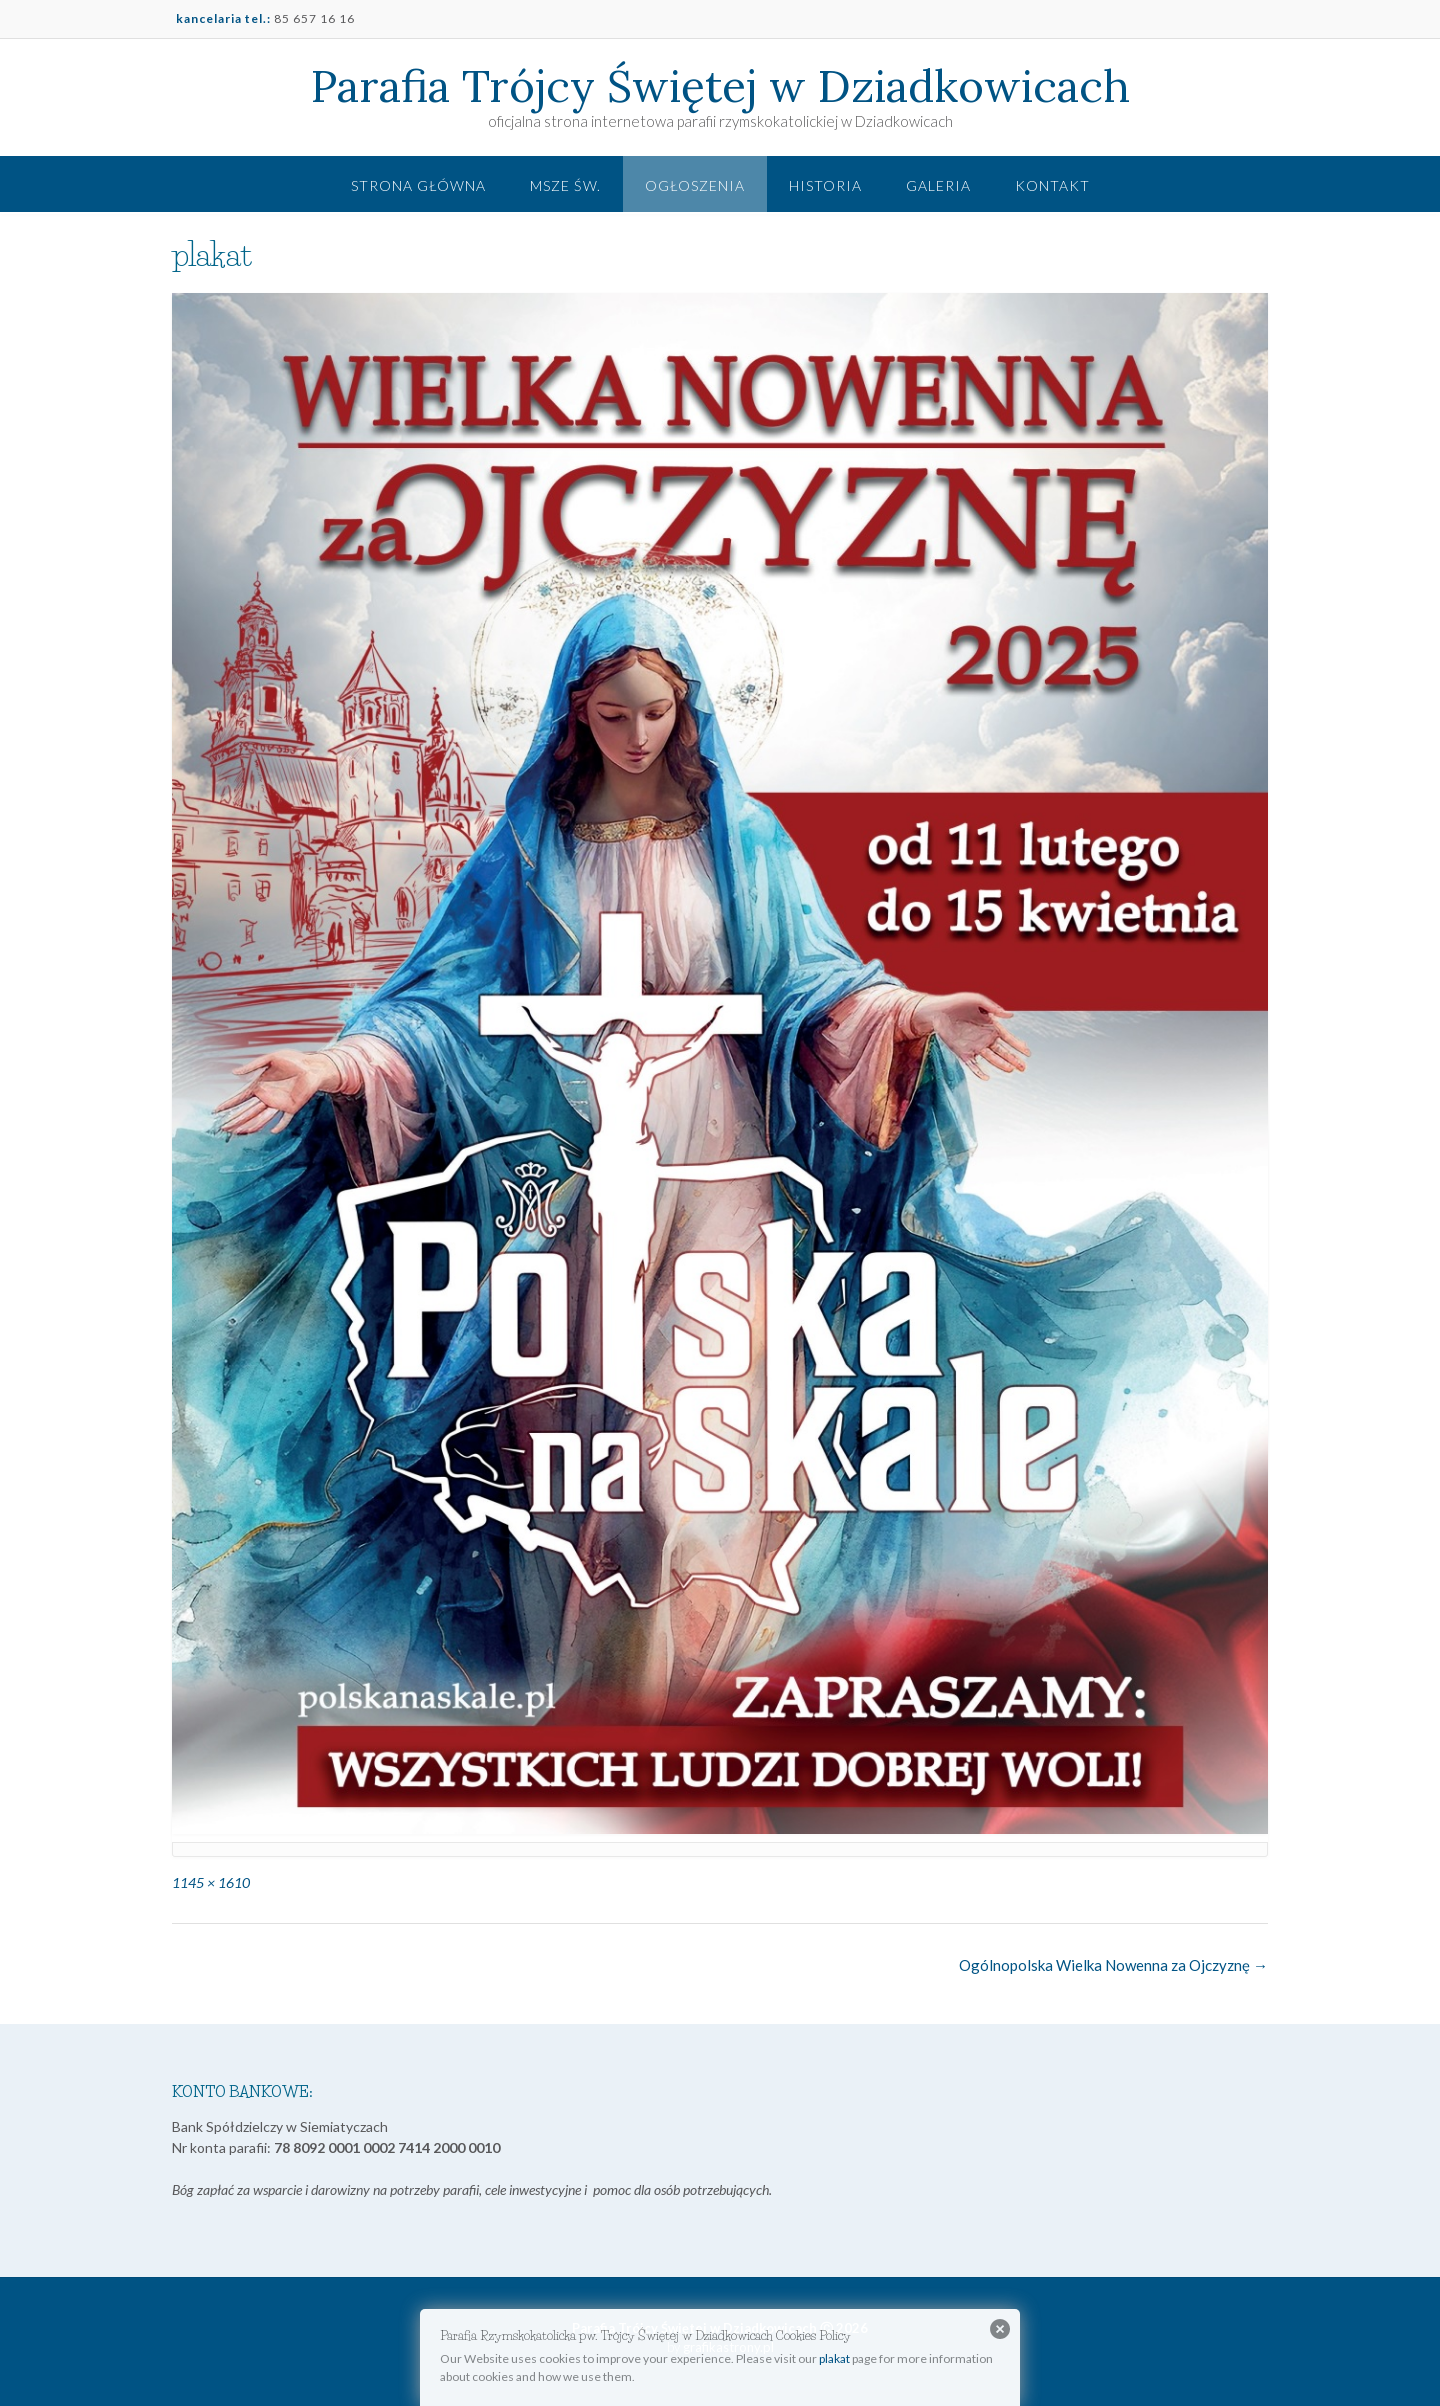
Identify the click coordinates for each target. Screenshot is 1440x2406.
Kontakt (1052, 185)
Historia (825, 185)
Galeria (938, 185)
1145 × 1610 (211, 1882)
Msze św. (565, 185)
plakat (834, 2358)
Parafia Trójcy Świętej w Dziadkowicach (720, 86)
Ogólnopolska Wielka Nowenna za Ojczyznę (1113, 1965)
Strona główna (418, 185)
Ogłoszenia (695, 185)
